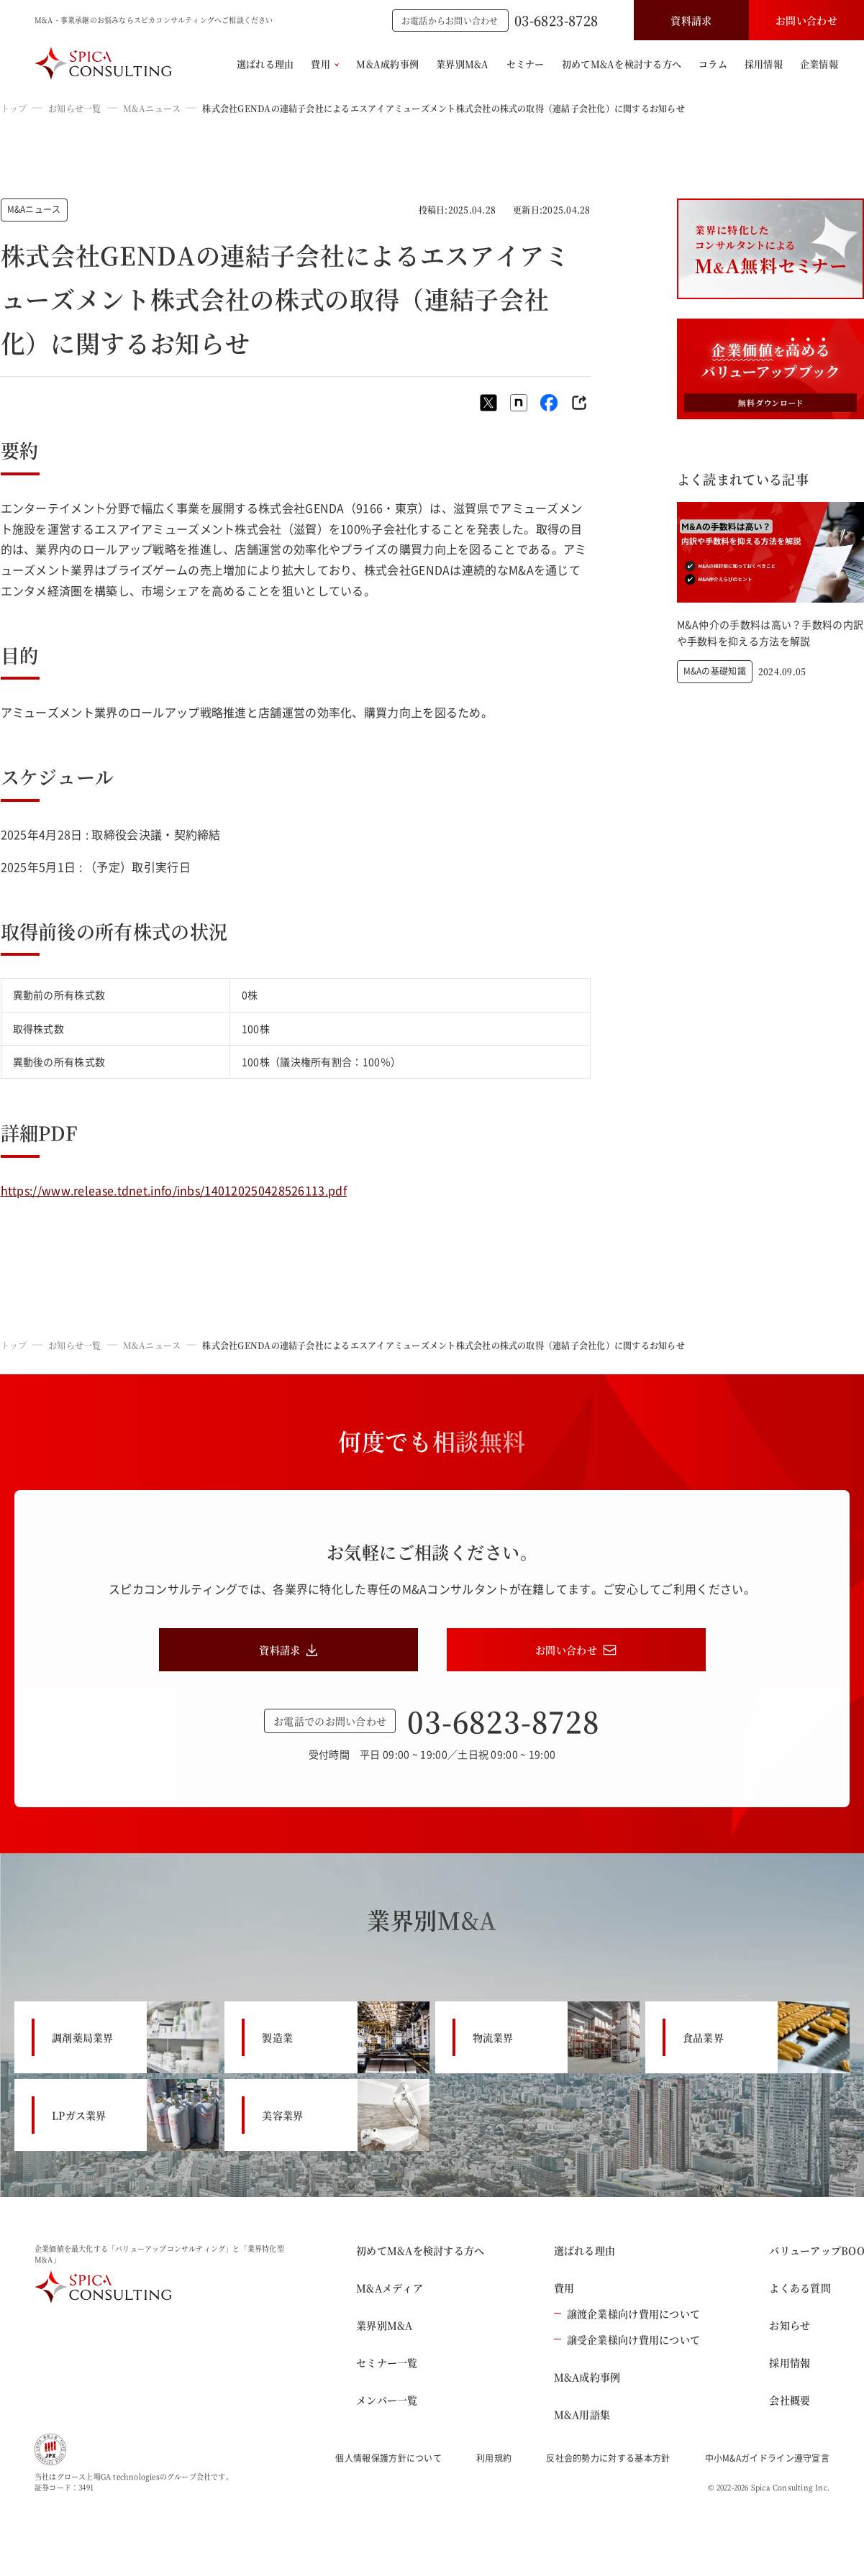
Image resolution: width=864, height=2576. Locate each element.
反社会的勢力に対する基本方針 (608, 2458)
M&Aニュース (152, 108)
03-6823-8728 (556, 20)
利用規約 (493, 2458)
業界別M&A (462, 63)
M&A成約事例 (387, 63)
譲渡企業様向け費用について (627, 2313)
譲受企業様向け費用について (627, 2339)
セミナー (525, 63)
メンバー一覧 (387, 2400)
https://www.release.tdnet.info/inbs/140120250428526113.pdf (174, 1190)
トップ (14, 108)
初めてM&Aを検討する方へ (621, 63)
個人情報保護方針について (388, 2458)
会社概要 (789, 2400)
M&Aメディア (389, 2287)
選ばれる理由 (265, 63)
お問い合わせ (806, 20)
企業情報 (819, 63)
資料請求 (690, 20)
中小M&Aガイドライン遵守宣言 (767, 2458)
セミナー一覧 (387, 2362)
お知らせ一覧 (74, 108)
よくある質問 (800, 2287)
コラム (713, 63)
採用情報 (764, 63)
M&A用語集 (582, 2414)
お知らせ (789, 2325)
